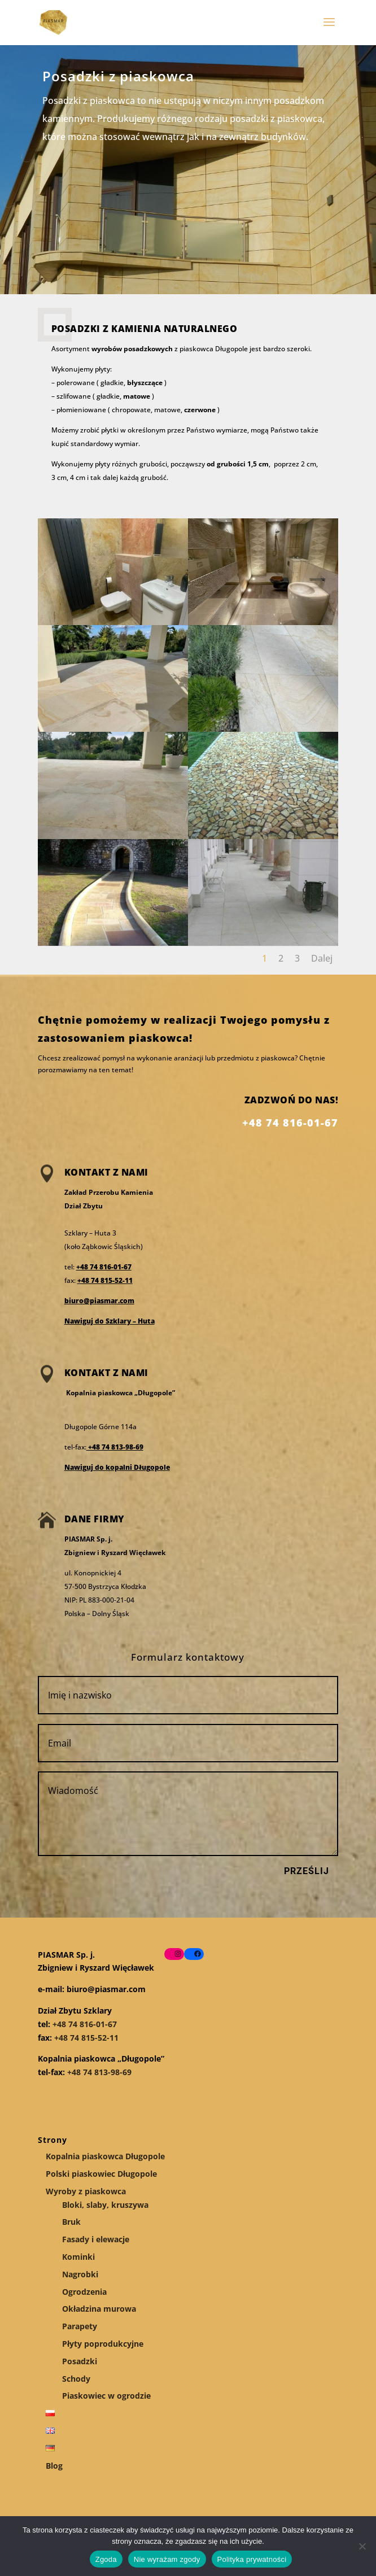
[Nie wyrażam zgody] (362, 2546)
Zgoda (106, 2559)
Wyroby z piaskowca (86, 2191)
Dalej (322, 958)
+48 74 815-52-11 (105, 1280)
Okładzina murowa (99, 2308)
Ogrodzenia (84, 2291)
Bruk (71, 2221)
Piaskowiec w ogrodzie (106, 2395)
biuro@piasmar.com (99, 1301)
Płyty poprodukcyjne (102, 2343)
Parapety (79, 2326)
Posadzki (79, 2361)
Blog (54, 2465)
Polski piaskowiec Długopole (101, 2173)
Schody (76, 2378)
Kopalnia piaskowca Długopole (105, 2156)
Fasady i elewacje (95, 2239)
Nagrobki (80, 2274)
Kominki (78, 2256)
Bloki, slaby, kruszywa (105, 2204)
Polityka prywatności (252, 2559)
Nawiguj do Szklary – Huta (109, 1321)
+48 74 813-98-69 (114, 1447)
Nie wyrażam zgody (167, 2559)
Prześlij (306, 1871)
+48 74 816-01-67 (104, 1267)
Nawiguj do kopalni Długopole (117, 1467)
